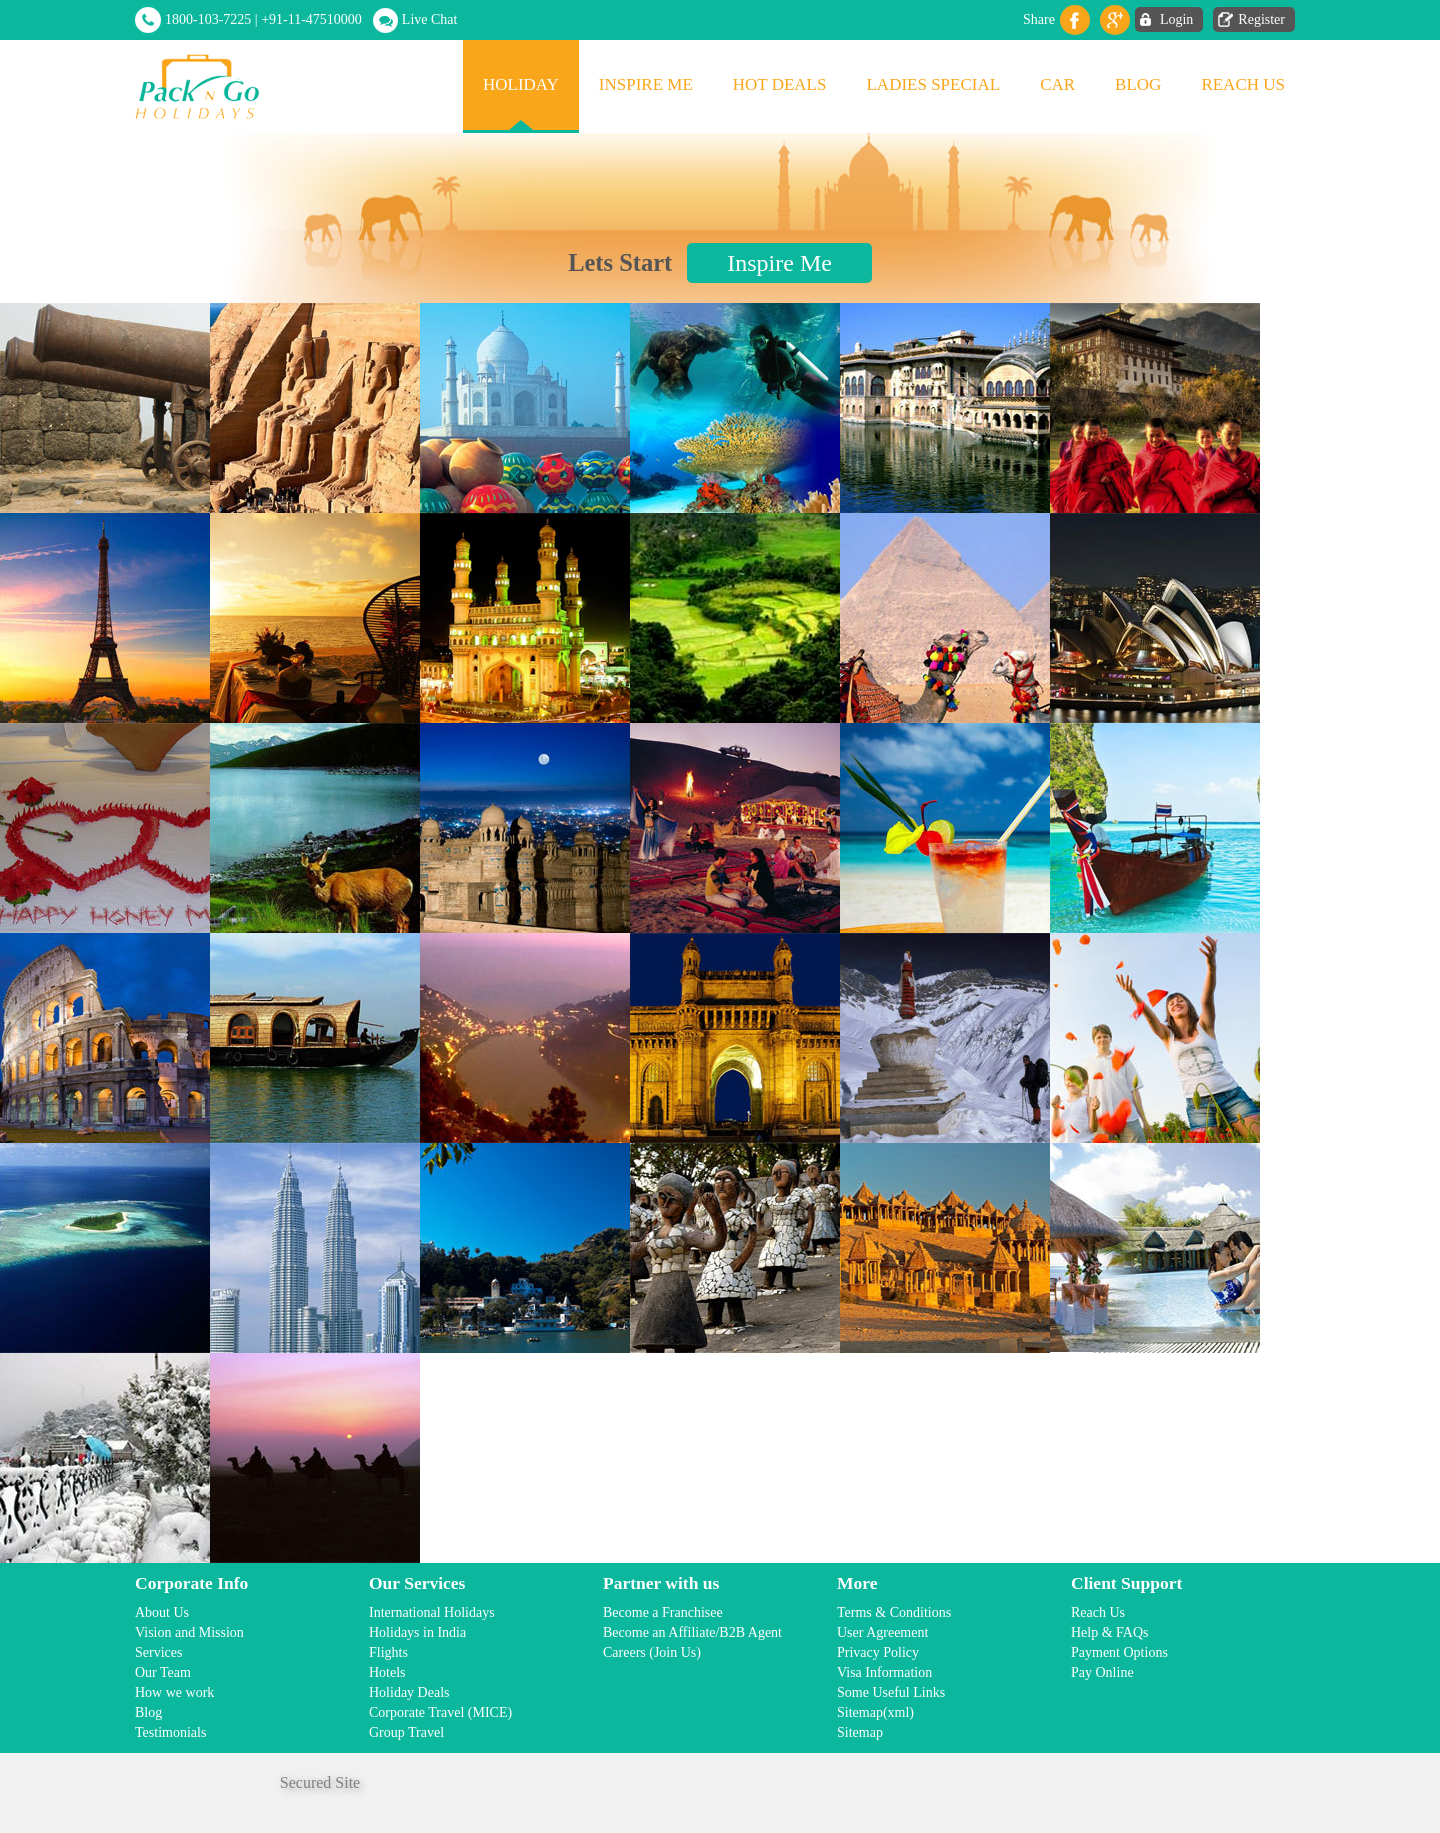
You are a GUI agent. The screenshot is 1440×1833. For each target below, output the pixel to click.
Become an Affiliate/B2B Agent (692, 1632)
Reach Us (1243, 84)
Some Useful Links (891, 1692)
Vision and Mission (189, 1632)
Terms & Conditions (894, 1612)
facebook (1075, 20)
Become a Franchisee (663, 1612)
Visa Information (884, 1672)
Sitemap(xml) (875, 1712)
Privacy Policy (878, 1652)
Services (158, 1652)
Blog (1138, 84)
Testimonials (170, 1732)
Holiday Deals (409, 1692)
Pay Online (1102, 1672)
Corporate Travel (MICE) (440, 1712)
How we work (174, 1692)
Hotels (387, 1672)
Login (1176, 19)
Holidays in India (417, 1632)
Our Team (163, 1672)
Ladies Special (933, 84)
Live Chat (430, 19)
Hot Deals (780, 84)
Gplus (1115, 20)
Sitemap (860, 1732)
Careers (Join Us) (652, 1652)
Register (1261, 19)
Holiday (521, 84)
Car (1057, 84)
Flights (388, 1652)
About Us (162, 1612)
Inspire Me (646, 84)
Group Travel (406, 1732)
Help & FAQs (1110, 1632)
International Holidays (432, 1612)
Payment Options (1119, 1652)
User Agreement (882, 1632)
